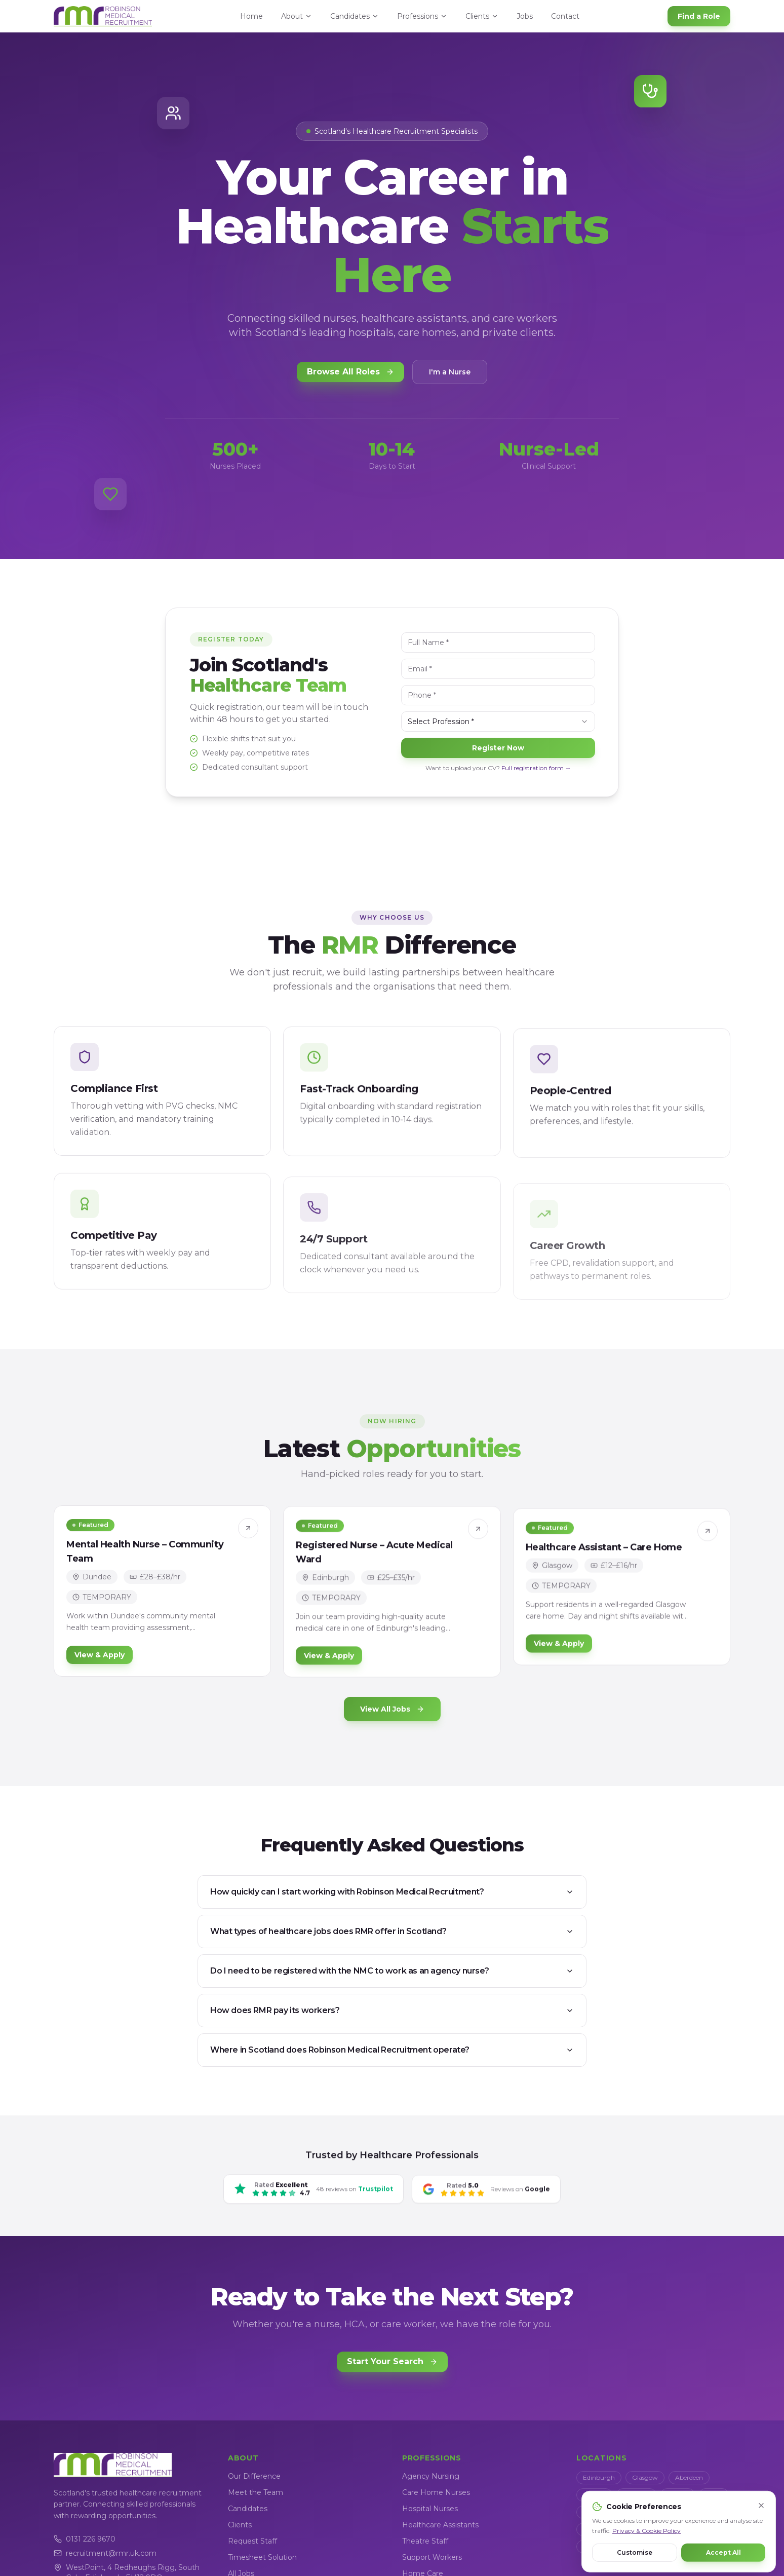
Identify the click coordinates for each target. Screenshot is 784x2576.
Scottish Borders (606, 2546)
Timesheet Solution (262, 2557)
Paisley (630, 2512)
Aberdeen (689, 2477)
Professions (422, 16)
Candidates (354, 16)
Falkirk (593, 2512)
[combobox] (504, 721)
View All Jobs (392, 1709)
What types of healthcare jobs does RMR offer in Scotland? (392, 1931)
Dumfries (675, 2529)
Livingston (672, 2512)
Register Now (504, 747)
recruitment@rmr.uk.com (105, 2553)
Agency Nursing (430, 2476)
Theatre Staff (425, 2541)
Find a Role (699, 16)
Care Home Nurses (436, 2492)
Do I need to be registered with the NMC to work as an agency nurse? (392, 1971)
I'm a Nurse (450, 373)
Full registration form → (542, 768)
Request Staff (252, 2541)
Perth (713, 2494)
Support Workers (432, 2557)
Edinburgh (599, 2477)
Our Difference (254, 2476)
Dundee (594, 2494)
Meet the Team (255, 2492)
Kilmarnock (600, 2529)
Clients (481, 16)
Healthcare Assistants (440, 2524)
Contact (565, 16)
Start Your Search (392, 2366)
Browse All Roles (350, 373)
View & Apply (99, 1661)
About (296, 16)
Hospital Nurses (430, 2508)
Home (251, 16)
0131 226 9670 (84, 2539)
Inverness (636, 2494)
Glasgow (645, 2477)
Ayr (639, 2529)
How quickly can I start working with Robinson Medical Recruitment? (392, 1892)
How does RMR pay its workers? (392, 2010)
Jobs (525, 16)
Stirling (677, 2494)
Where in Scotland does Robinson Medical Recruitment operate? (392, 2050)
